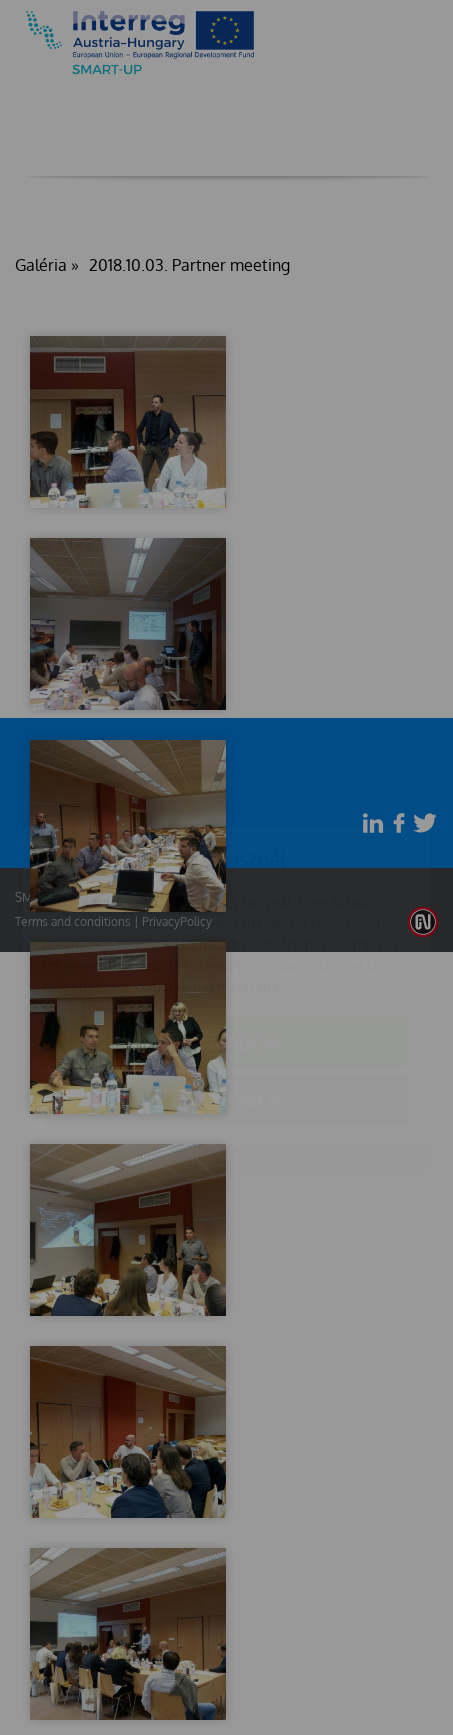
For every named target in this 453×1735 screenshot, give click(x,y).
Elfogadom (226, 925)
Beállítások (227, 982)
